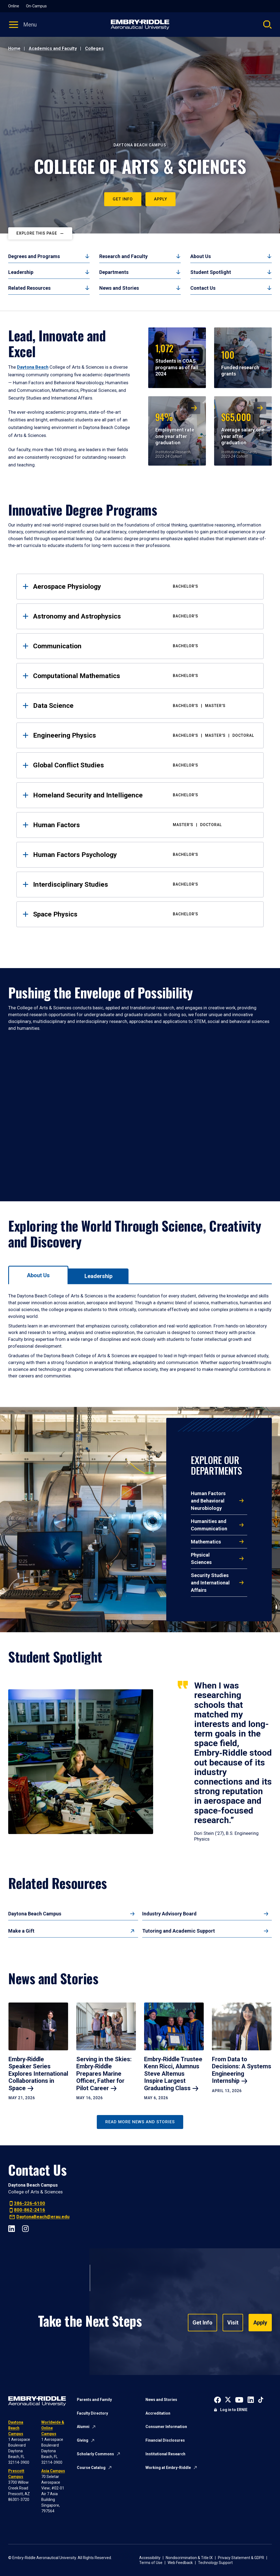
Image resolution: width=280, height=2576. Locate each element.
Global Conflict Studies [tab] (144, 765)
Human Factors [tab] (144, 825)
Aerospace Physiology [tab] (144, 586)
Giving (82, 2440)
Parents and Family (94, 2399)
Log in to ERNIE (233, 2410)
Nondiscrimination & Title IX (189, 2558)
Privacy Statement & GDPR (241, 2558)
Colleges (94, 48)
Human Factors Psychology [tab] (144, 855)
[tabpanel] (140, 1336)
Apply (160, 199)
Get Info (123, 199)
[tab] (38, 1275)
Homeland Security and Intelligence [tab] (144, 795)
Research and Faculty (123, 256)
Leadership (20, 272)
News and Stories (119, 288)
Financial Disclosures (165, 2440)
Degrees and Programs (34, 256)
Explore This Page (36, 233)
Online (13, 6)
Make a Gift (21, 1931)
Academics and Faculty (53, 48)
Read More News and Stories (140, 2121)
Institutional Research (165, 2454)
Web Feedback (180, 2562)
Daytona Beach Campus (34, 1914)
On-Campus (36, 6)
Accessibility (150, 2558)
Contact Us (202, 288)
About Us (200, 256)
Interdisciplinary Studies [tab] (144, 884)
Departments (114, 272)
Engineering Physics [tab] (144, 735)
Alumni (83, 2426)
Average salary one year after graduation (242, 427)
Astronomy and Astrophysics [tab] (144, 616)
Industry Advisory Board (169, 1914)
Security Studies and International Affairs (210, 1582)
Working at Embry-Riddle (168, 2467)
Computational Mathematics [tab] (144, 676)
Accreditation (157, 2413)
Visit (232, 2322)
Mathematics (206, 1542)
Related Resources (29, 288)
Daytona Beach (32, 367)
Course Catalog (91, 2467)
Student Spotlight (210, 272)
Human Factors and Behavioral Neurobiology (208, 1500)
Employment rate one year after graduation (174, 427)
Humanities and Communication (209, 1524)
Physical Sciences (201, 1558)
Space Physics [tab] (144, 914)
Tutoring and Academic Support (178, 1931)
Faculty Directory (92, 2413)
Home (14, 48)
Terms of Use (150, 2562)
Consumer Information (166, 2426)
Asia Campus (53, 2471)
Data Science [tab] (144, 705)
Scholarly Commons (95, 2454)
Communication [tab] (144, 646)
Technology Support (215, 2562)
